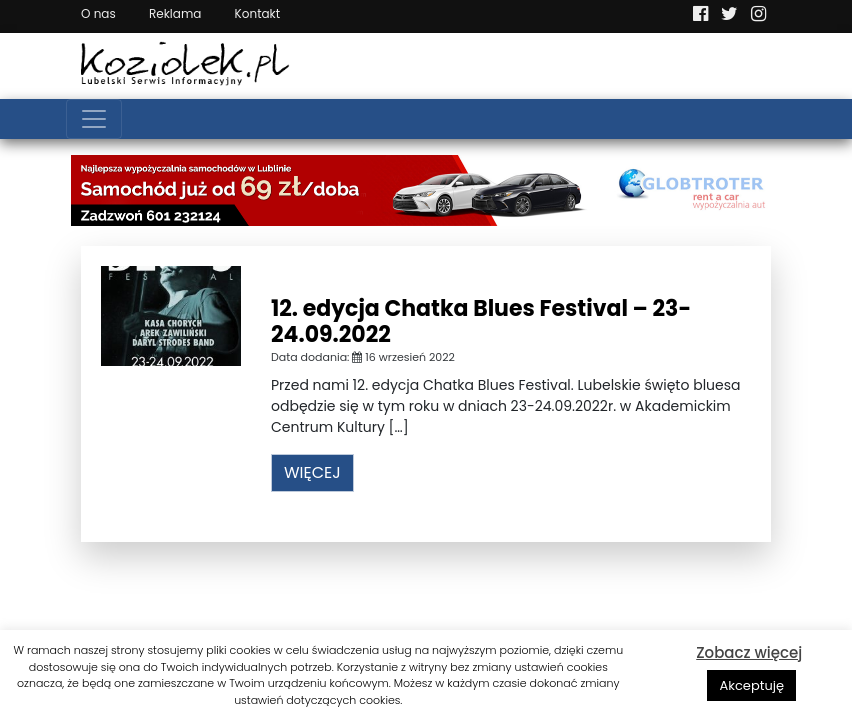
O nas (98, 13)
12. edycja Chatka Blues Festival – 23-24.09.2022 (481, 321)
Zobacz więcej (749, 652)
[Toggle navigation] (94, 119)
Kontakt (258, 13)
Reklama (175, 13)
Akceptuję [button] (751, 685)
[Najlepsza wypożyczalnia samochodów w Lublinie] (426, 189)
